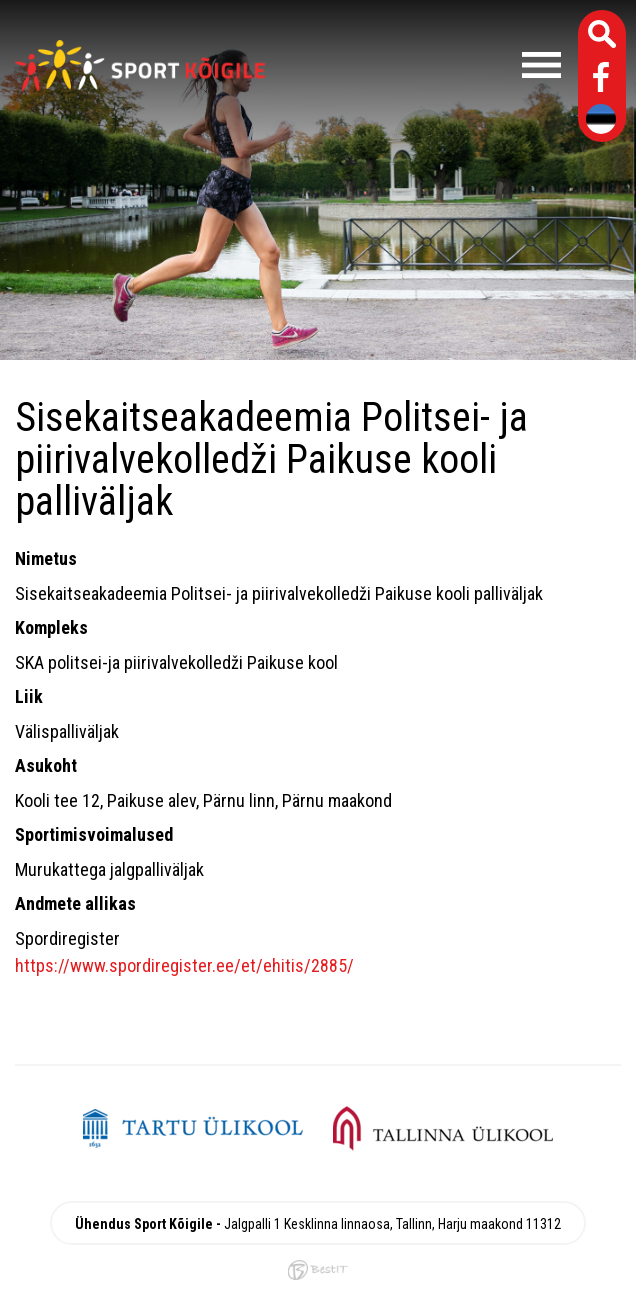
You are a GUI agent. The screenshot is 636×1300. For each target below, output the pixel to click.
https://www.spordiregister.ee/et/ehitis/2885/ (184, 965)
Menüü (423, 65)
